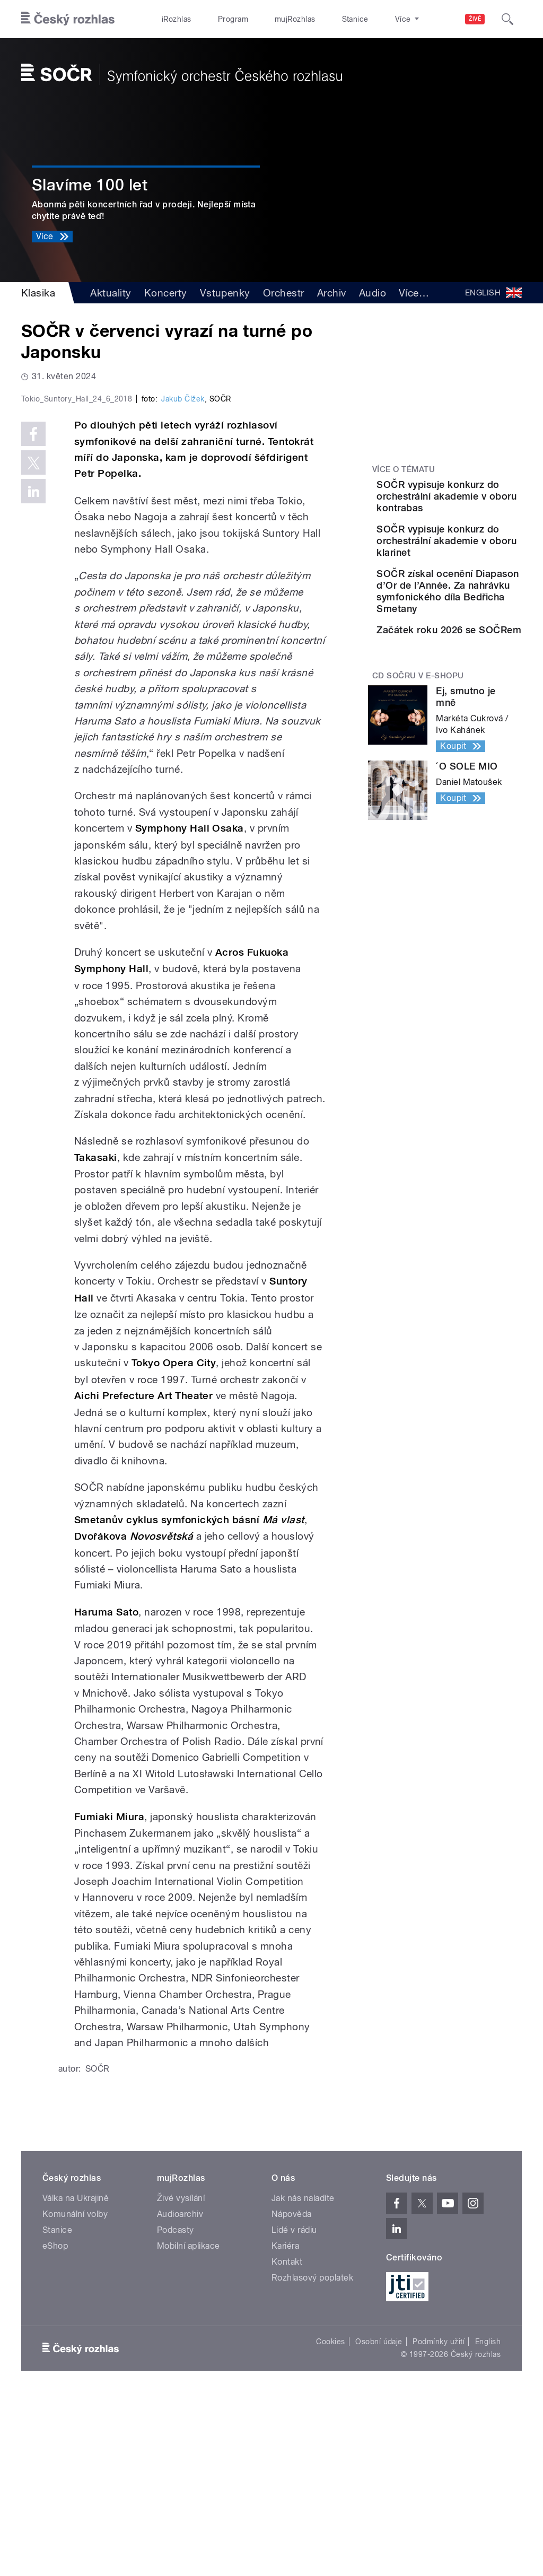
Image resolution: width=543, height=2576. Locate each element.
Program (217, 19)
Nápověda (292, 2394)
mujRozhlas (268, 19)
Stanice (317, 19)
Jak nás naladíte (303, 2378)
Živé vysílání (181, 2378)
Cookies (330, 2522)
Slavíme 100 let (89, 185)
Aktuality (110, 293)
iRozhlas (171, 19)
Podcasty (175, 2410)
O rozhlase (365, 19)
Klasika (38, 293)
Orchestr (283, 293)
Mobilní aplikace (188, 2426)
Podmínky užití (439, 2522)
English (488, 2522)
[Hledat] (507, 19)
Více (414, 293)
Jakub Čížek (182, 579)
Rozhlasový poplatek (312, 2458)
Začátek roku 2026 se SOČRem (476, 705)
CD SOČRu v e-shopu (418, 773)
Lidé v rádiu (294, 2410)
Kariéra (285, 2426)
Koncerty (165, 293)
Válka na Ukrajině (75, 2378)
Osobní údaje (378, 2522)
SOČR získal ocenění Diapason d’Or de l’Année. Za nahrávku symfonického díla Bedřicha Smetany (478, 649)
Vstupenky (225, 293)
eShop (55, 2426)
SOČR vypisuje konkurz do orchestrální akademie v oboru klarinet (477, 576)
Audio (372, 293)
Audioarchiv (180, 2394)
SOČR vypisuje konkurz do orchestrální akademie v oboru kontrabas (477, 508)
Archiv (331, 293)
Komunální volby (75, 2394)
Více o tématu (403, 469)
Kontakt (287, 2442)
